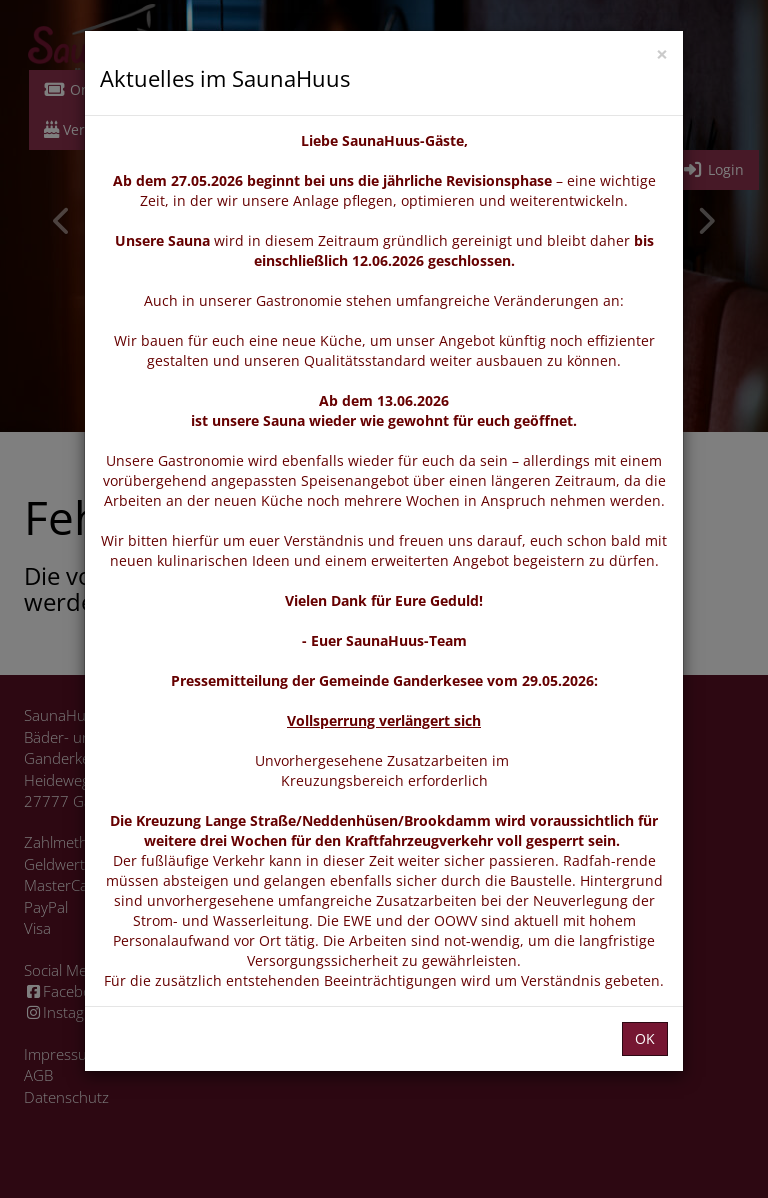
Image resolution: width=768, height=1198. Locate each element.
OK (645, 1038)
